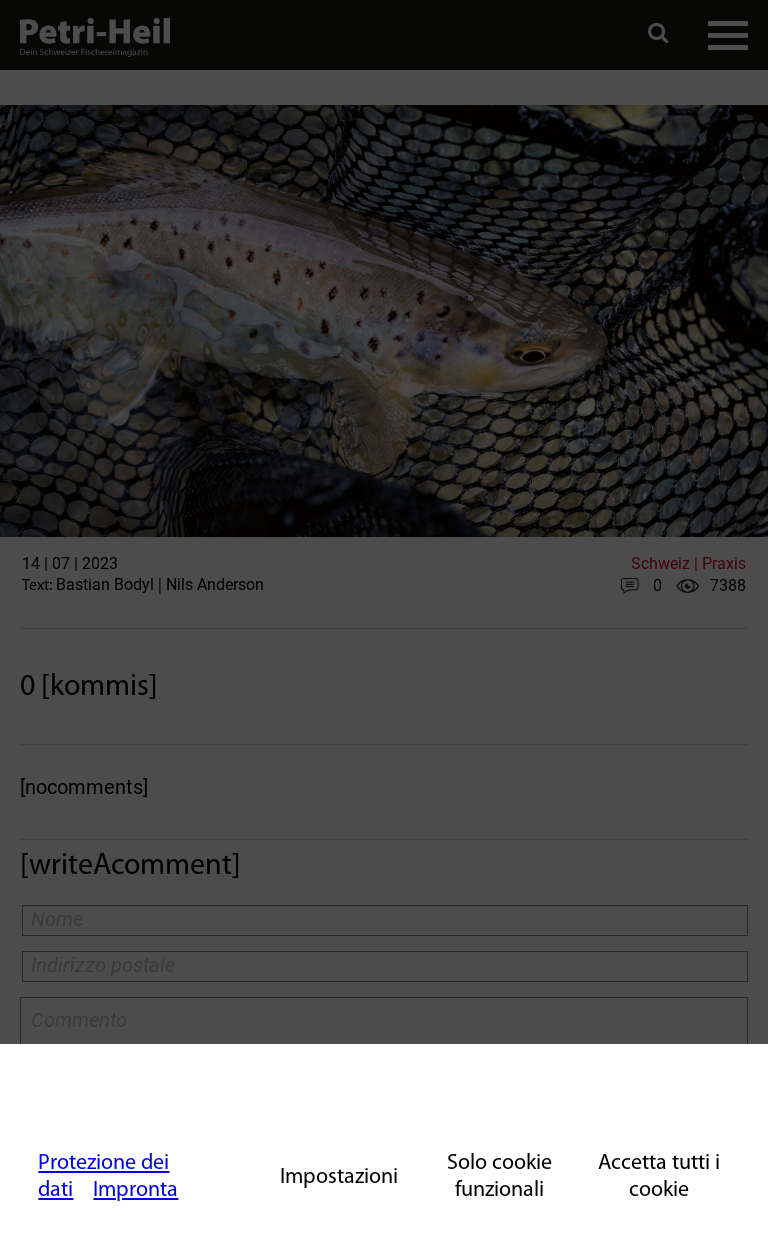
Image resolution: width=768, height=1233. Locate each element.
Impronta (135, 1190)
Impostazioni (339, 1177)
